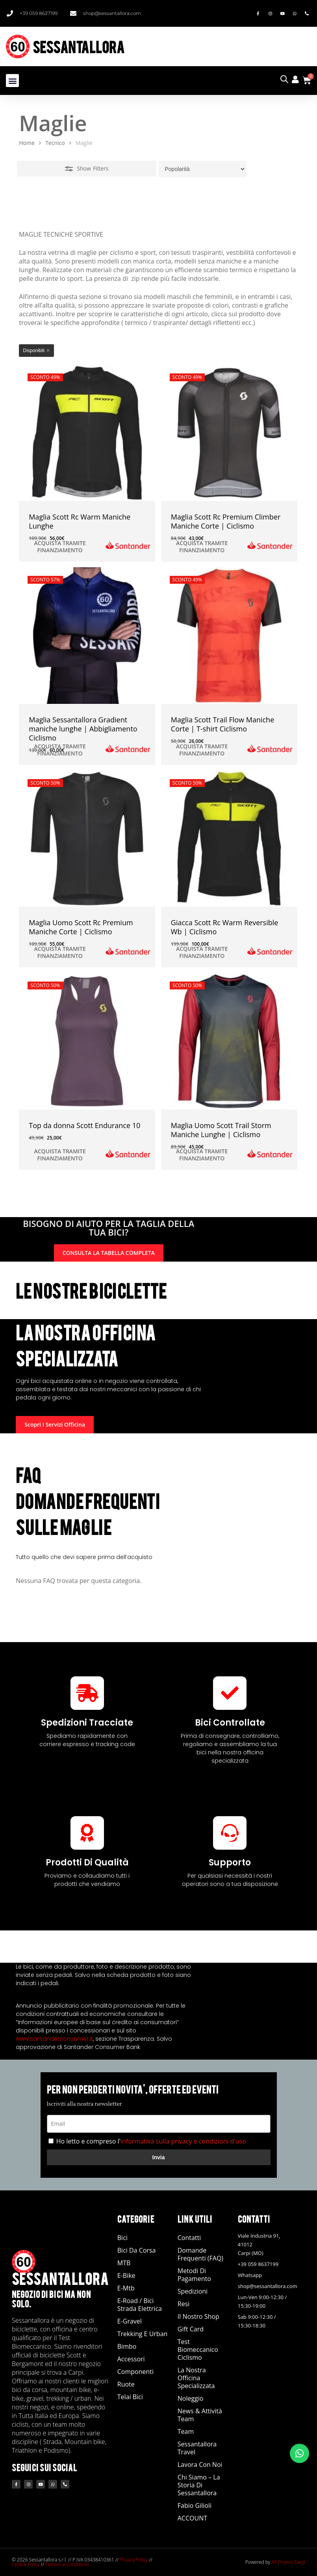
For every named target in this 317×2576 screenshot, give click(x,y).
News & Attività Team (200, 2415)
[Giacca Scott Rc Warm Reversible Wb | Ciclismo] (229, 838)
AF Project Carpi (288, 2562)
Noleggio (191, 2398)
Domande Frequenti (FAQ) (200, 2254)
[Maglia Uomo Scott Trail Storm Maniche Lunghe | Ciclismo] (229, 1041)
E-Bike (126, 2275)
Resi (184, 2303)
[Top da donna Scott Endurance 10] (87, 1041)
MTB (124, 2263)
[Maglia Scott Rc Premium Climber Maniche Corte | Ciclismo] (229, 433)
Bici (122, 2237)
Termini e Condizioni (67, 2564)
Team (186, 2431)
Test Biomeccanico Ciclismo (198, 2349)
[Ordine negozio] (203, 169)
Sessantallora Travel (197, 2448)
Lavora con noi (200, 2464)
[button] (12, 80)
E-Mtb (126, 2288)
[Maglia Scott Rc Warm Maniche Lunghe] (87, 433)
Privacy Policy (134, 2559)
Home (27, 143)
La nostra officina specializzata (196, 2378)
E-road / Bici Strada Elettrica (139, 2304)
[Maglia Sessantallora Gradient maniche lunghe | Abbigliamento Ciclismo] (87, 635)
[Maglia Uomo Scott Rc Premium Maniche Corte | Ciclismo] (87, 838)
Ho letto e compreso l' (151, 2141)
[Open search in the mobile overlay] (284, 79)
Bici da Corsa (136, 2250)
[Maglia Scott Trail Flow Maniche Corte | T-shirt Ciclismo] (229, 635)
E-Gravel (129, 2321)
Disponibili (33, 350)
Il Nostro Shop (198, 2316)
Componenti (135, 2371)
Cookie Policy (25, 2564)
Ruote (126, 2384)
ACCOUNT (192, 2518)
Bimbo (127, 2346)
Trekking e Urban (142, 2333)
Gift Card (191, 2329)
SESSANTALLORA (78, 46)
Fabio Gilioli (194, 2505)
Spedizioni (193, 2291)
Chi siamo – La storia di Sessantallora (199, 2485)
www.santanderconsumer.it (54, 2039)
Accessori (131, 2359)
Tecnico (55, 143)
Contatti (189, 2237)
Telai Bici (130, 2396)
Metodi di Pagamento (194, 2274)
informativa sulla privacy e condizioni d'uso (183, 2141)
